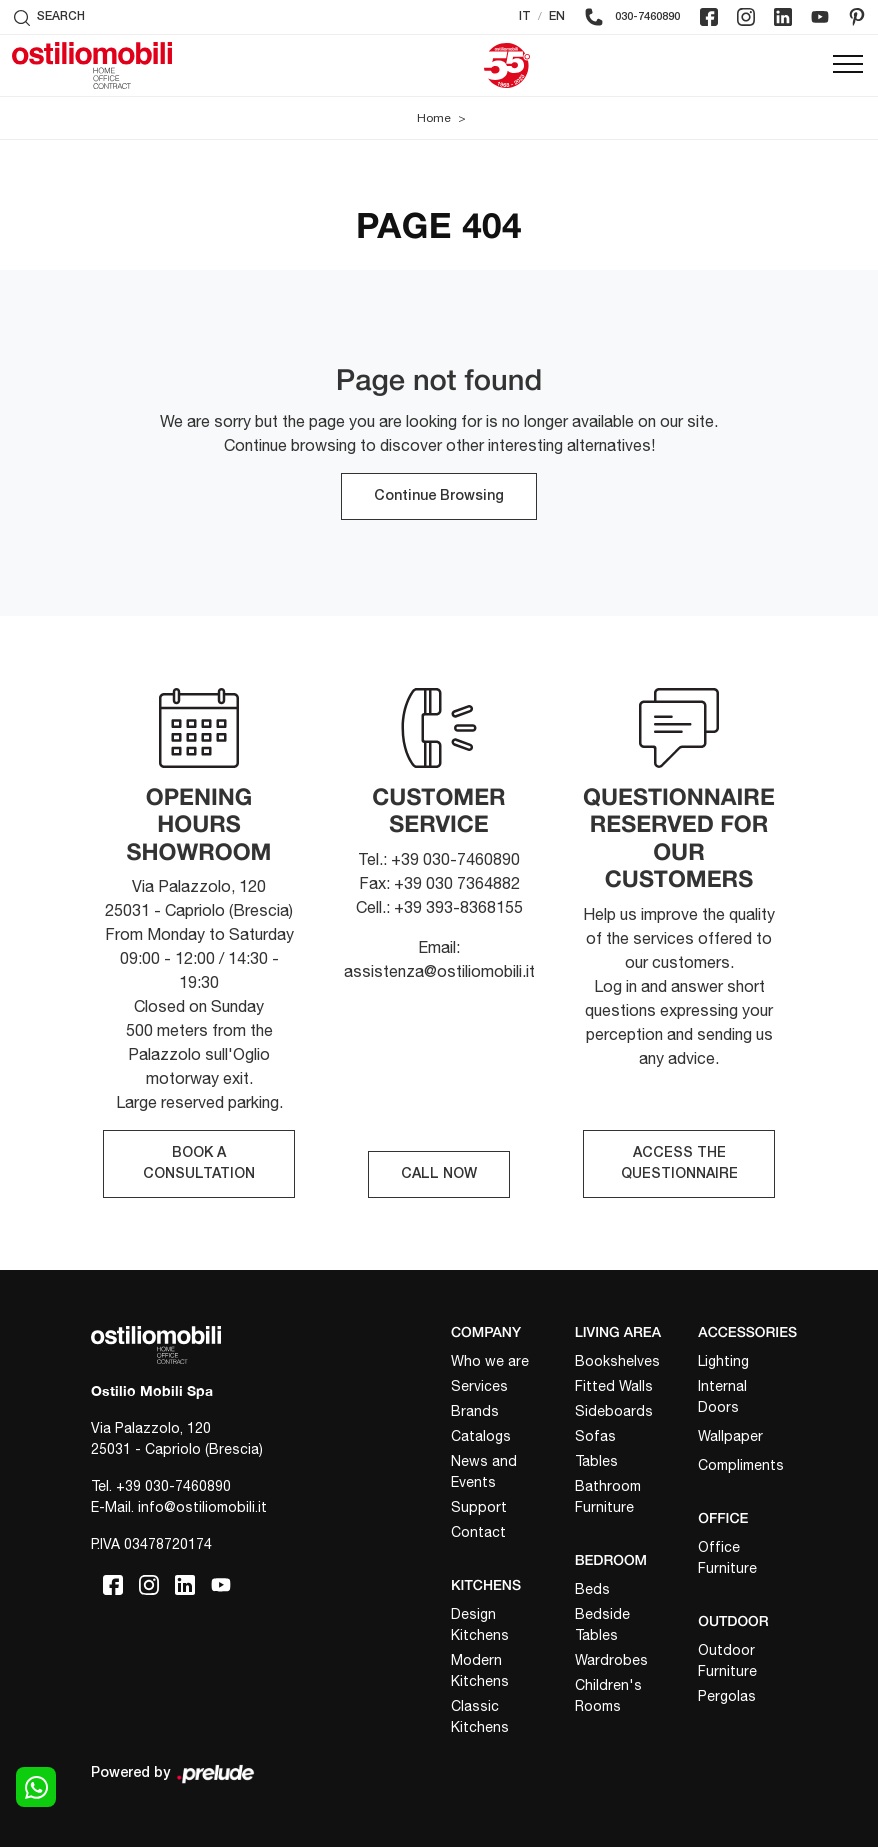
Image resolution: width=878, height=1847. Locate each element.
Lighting (723, 1361)
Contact (478, 1532)
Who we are (490, 1361)
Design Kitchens (480, 1624)
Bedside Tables (602, 1624)
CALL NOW (439, 1174)
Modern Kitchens (480, 1670)
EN (557, 16)
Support (479, 1507)
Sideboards (614, 1411)
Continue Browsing (439, 496)
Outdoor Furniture (727, 1660)
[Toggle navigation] (848, 65)
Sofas (595, 1436)
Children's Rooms (608, 1695)
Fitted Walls (614, 1386)
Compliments (741, 1465)
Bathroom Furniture (608, 1496)
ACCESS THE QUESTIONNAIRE (679, 1164)
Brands (475, 1411)
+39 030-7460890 (173, 1486)
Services (479, 1386)
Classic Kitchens (480, 1716)
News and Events (484, 1471)
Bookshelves (617, 1361)
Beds (592, 1589)
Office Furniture (727, 1557)
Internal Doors (722, 1396)
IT (525, 16)
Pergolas (727, 1696)
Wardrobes (611, 1660)
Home (434, 118)
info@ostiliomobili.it (202, 1507)
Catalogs (481, 1436)
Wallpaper (730, 1436)
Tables (596, 1461)
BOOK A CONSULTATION (199, 1164)
